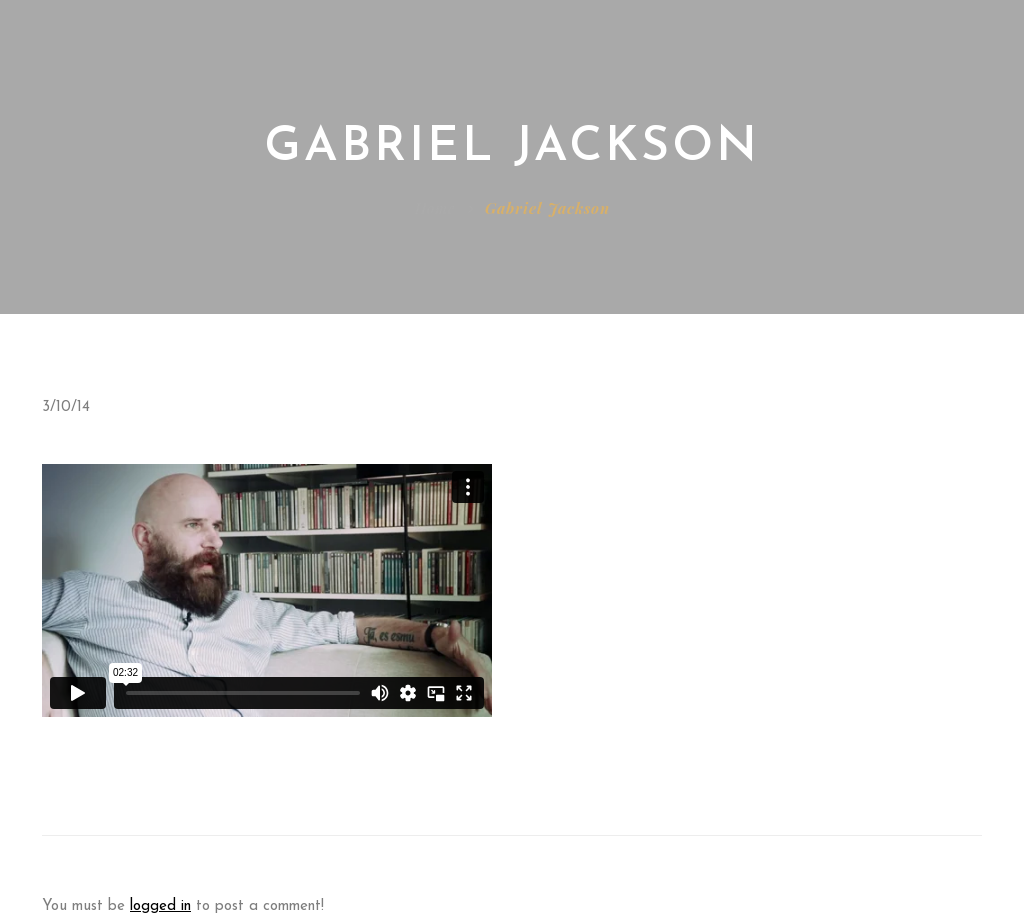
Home (435, 208)
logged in (160, 906)
